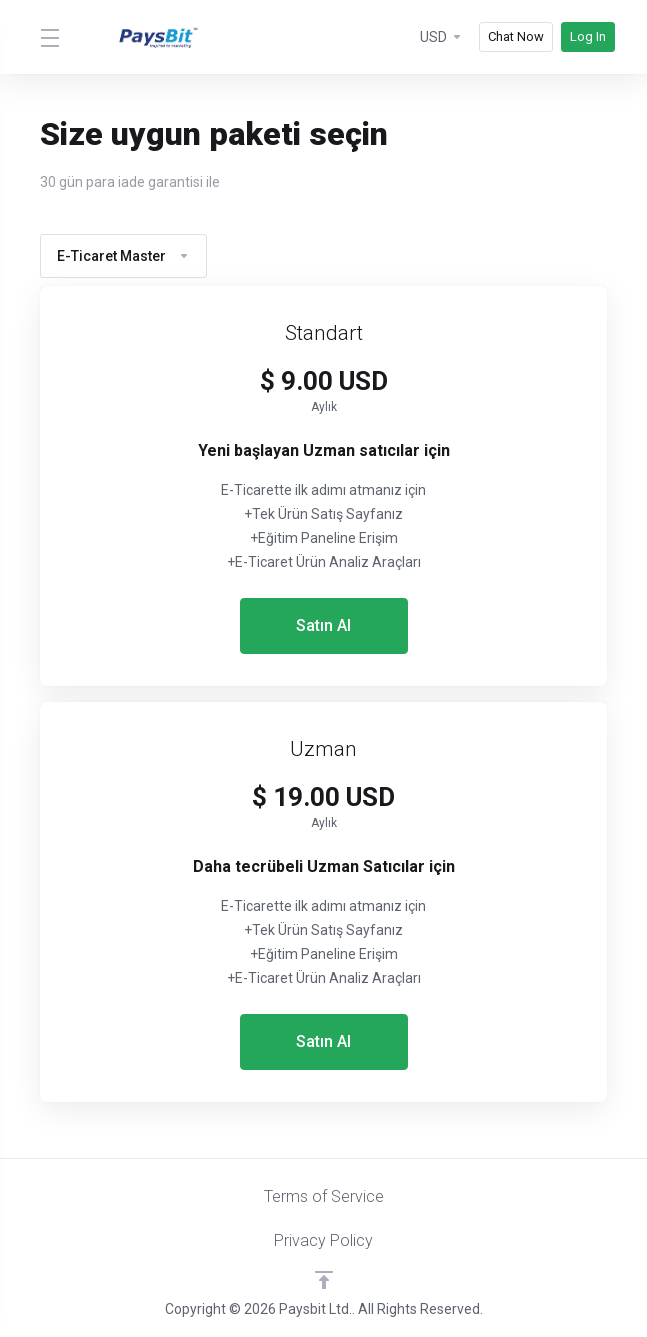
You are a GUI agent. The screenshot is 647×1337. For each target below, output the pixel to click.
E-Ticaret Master (123, 256)
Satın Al (323, 625)
